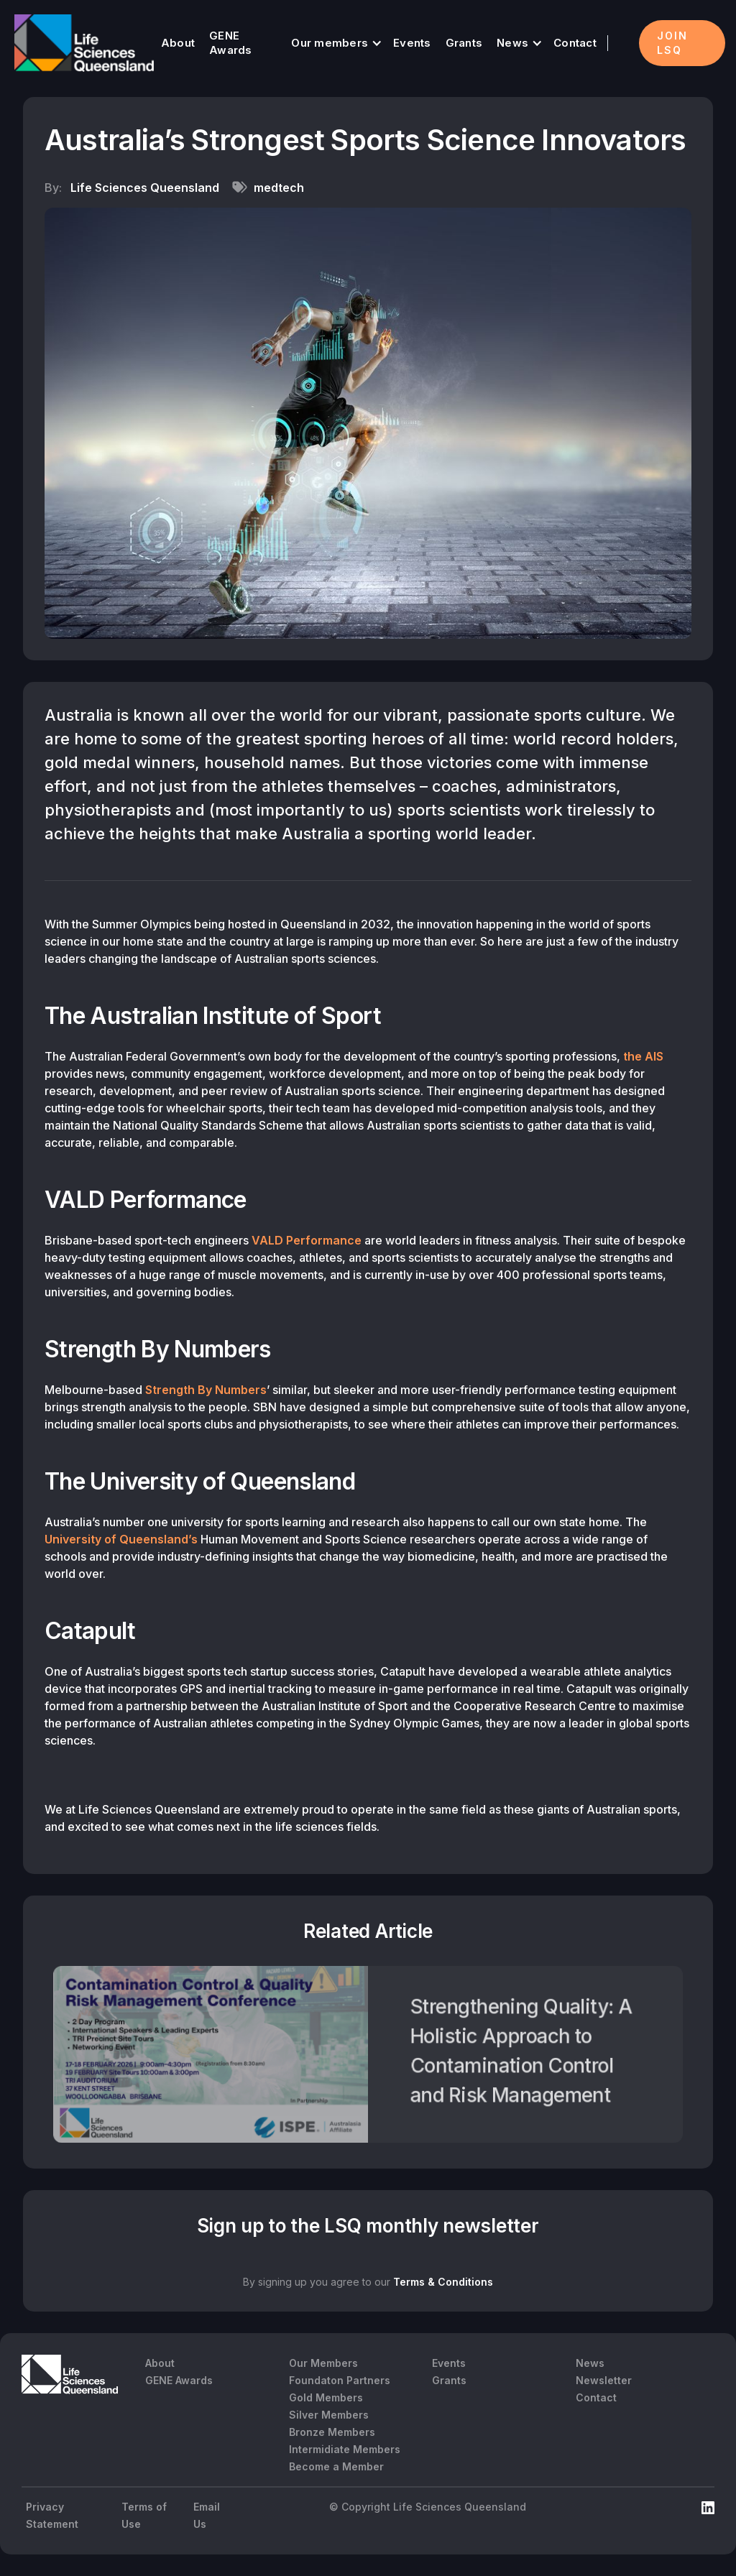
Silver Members (329, 2415)
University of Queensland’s (121, 1539)
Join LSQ (672, 42)
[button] (335, 43)
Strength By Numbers (206, 1389)
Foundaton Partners (339, 2380)
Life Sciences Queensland (144, 187)
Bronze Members (332, 2432)
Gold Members (326, 2397)
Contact (575, 43)
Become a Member (336, 2466)
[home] (84, 43)
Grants (464, 43)
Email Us (206, 2515)
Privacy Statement (52, 2515)
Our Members (323, 2363)
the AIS (643, 1056)
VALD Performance (307, 1240)
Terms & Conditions (443, 2282)
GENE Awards (230, 43)
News (512, 43)
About (178, 43)
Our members (329, 43)
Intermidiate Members (344, 2449)
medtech (279, 187)
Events (412, 43)
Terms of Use (144, 2515)
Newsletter (604, 2380)
